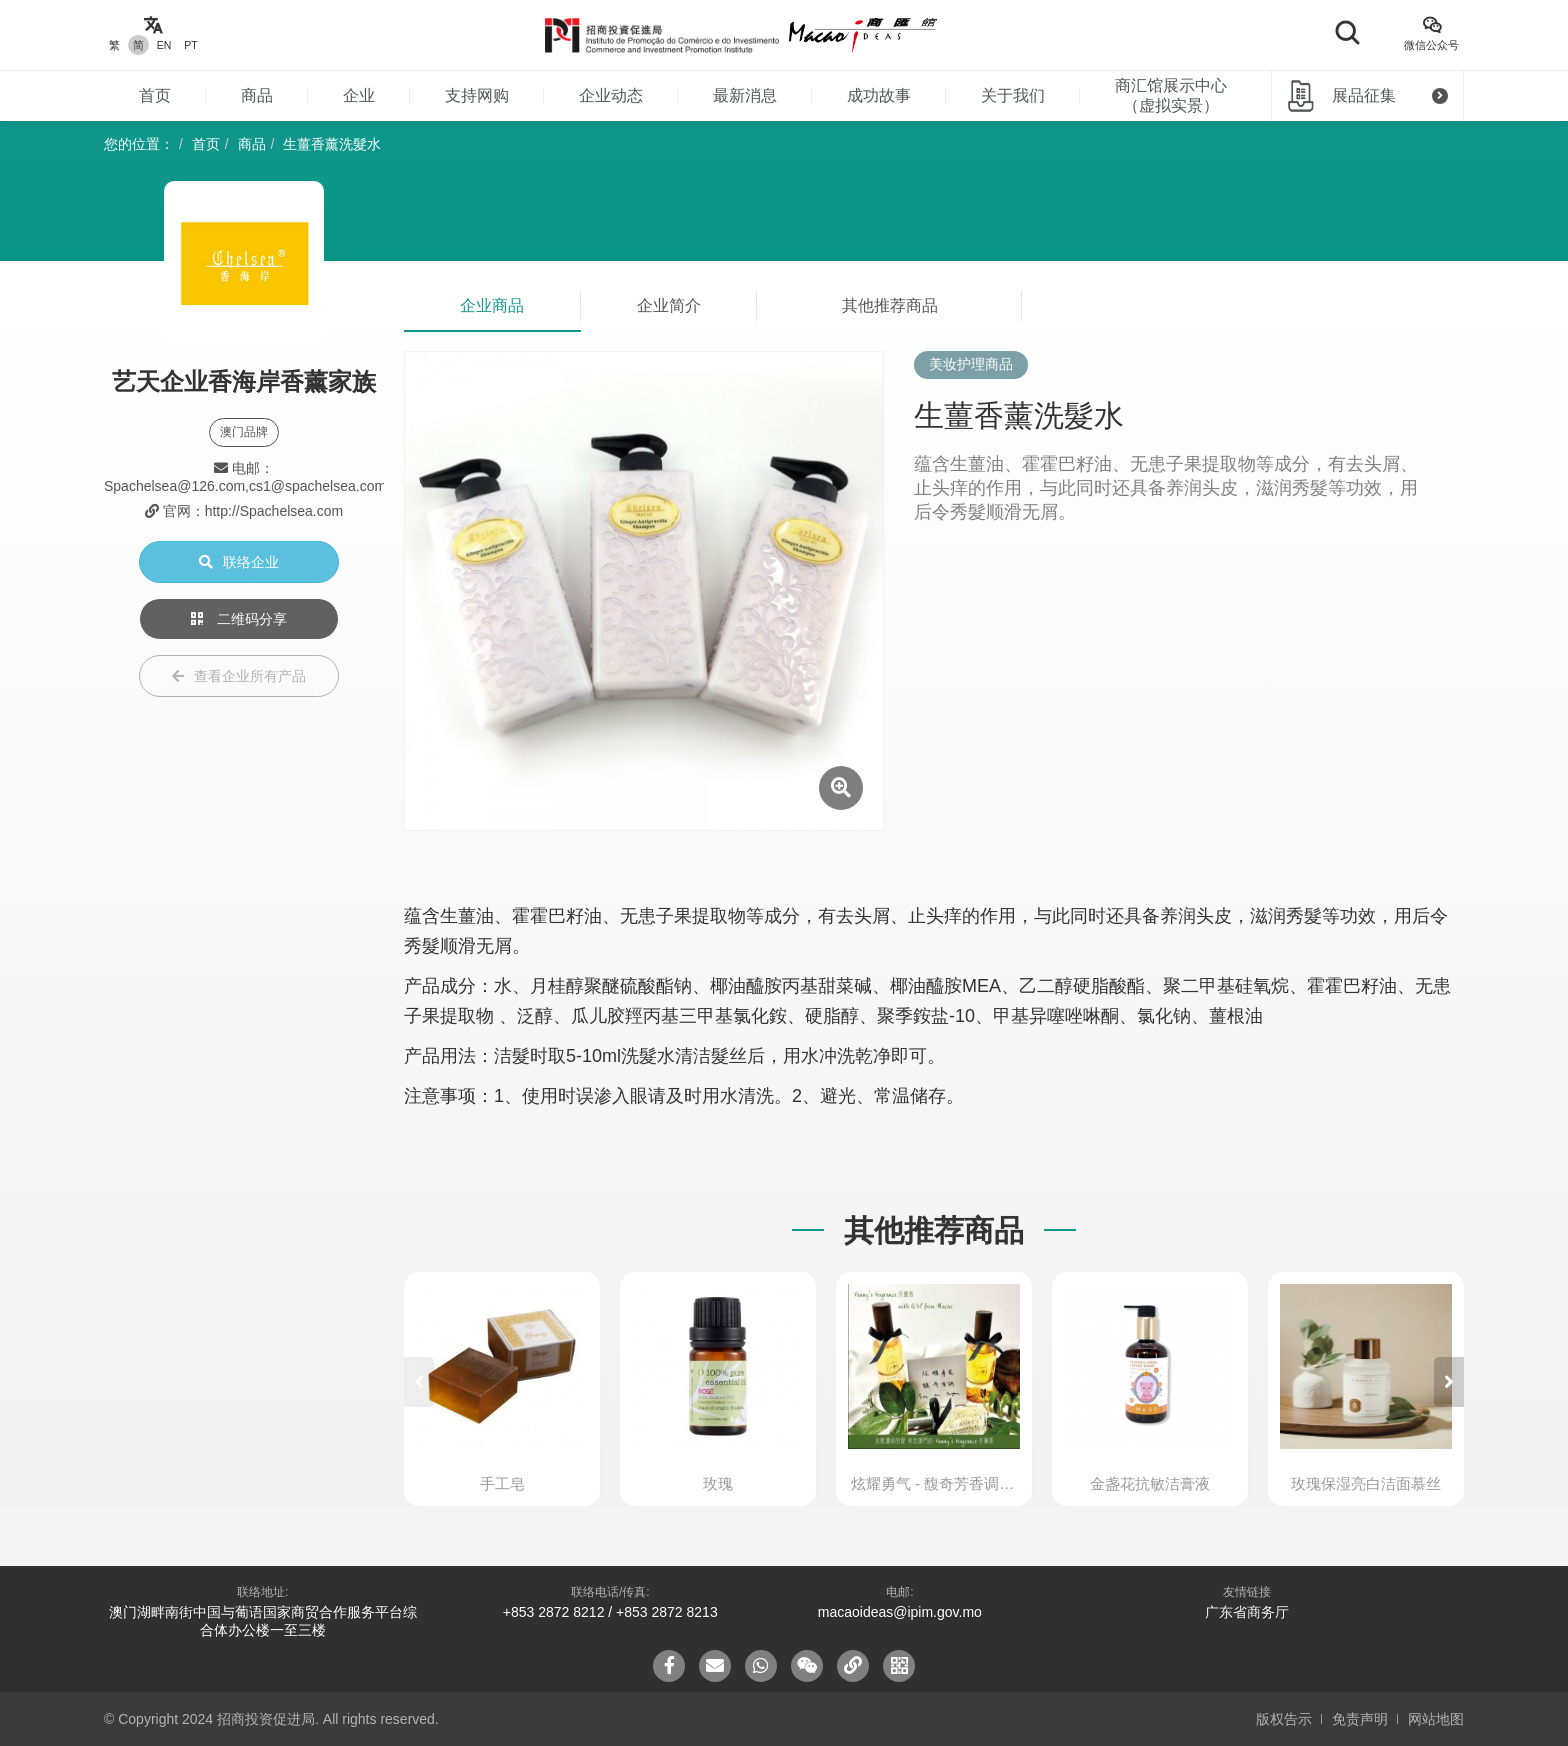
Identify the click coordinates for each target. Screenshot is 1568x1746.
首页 (155, 95)
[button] (1449, 1382)
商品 (257, 95)
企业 (359, 95)
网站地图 (1436, 1719)
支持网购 (477, 95)
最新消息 (745, 95)
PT (190, 45)
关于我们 (1013, 95)
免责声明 (1360, 1719)
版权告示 (1284, 1719)
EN (164, 45)
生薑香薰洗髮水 (332, 144)
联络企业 (239, 562)
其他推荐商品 (890, 305)
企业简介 (669, 305)
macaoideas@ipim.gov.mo (900, 1612)
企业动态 (611, 95)
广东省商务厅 (1247, 1612)
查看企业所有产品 (239, 676)
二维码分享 (239, 619)
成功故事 (879, 95)
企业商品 (492, 305)
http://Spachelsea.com (274, 511)
